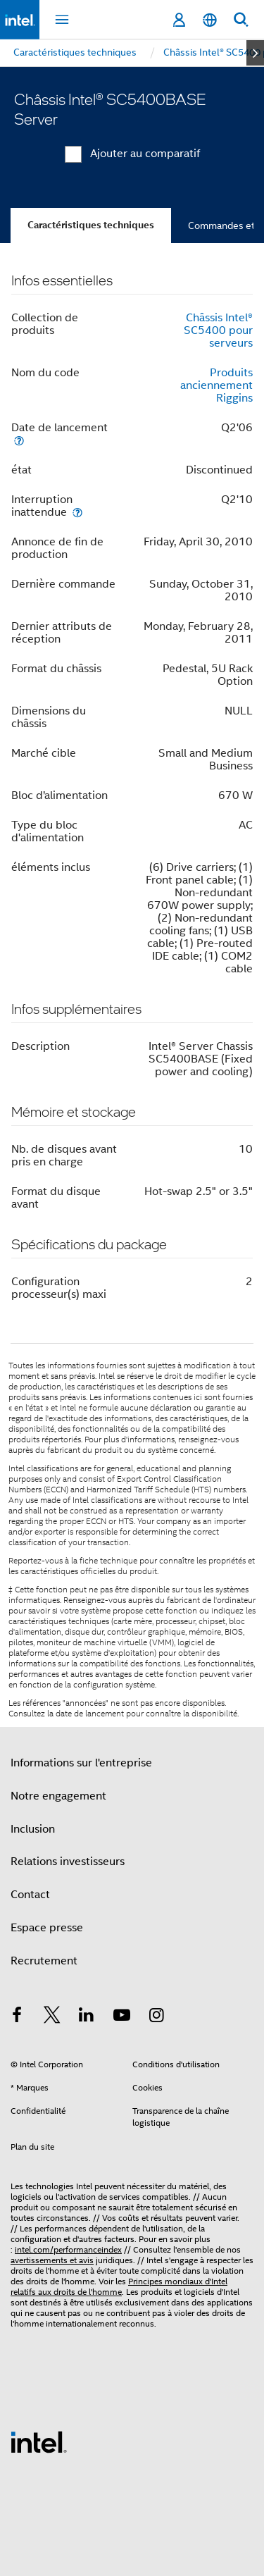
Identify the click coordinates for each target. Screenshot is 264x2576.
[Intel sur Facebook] (17, 2017)
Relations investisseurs (68, 1861)
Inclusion (33, 1829)
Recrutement (44, 1961)
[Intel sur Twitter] (52, 2017)
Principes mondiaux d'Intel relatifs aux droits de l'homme (119, 2286)
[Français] (209, 20)
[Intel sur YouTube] (122, 2017)
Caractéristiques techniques (90, 225)
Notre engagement (58, 1796)
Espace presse (47, 1928)
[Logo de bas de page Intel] (39, 2441)
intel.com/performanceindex (68, 2249)
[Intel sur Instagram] (156, 2017)
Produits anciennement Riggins (216, 385)
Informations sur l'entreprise (81, 1763)
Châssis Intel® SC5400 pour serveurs (218, 330)
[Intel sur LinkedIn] (87, 2017)
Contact (30, 1895)
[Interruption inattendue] (77, 512)
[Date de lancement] (19, 440)
